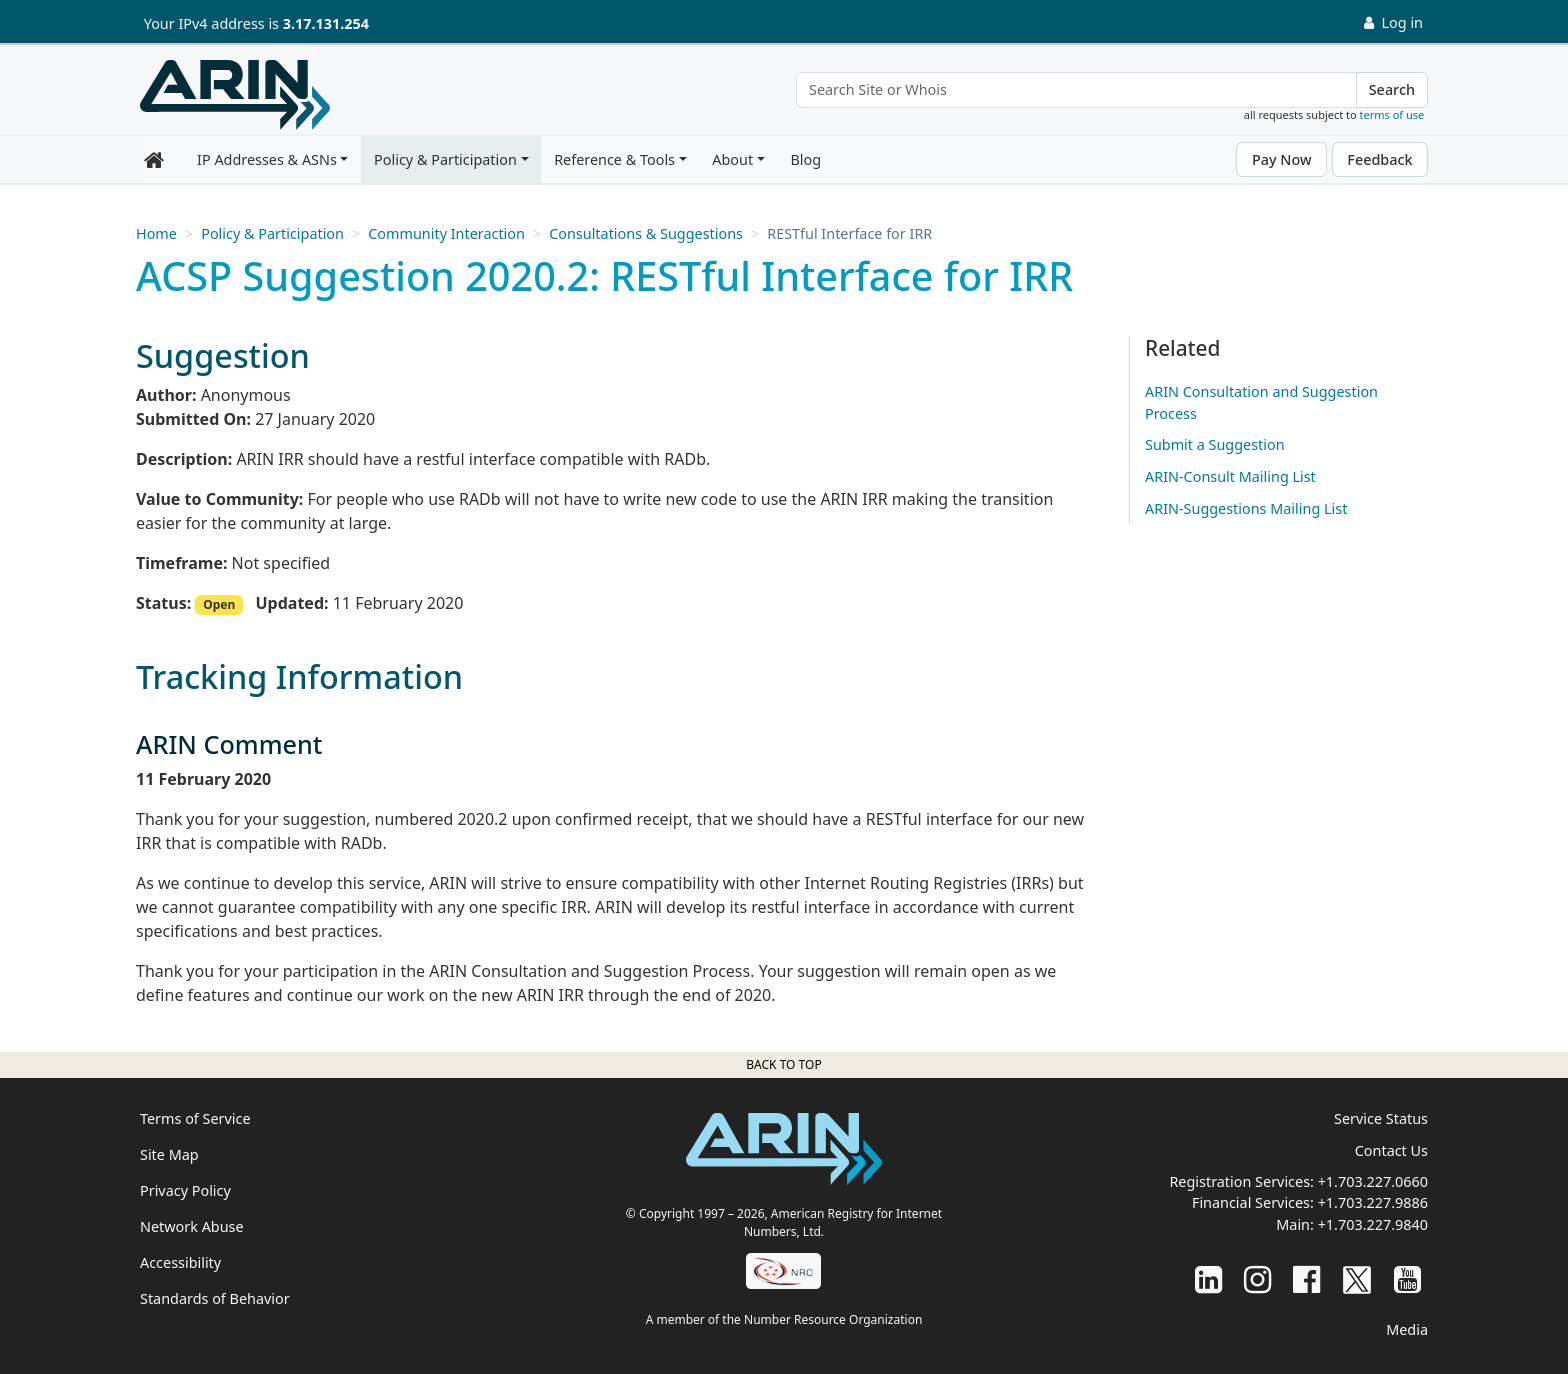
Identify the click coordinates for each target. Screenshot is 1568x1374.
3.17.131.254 (326, 23)
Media (1407, 1329)
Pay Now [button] (1282, 159)
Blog (805, 159)
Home (156, 233)
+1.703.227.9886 (1373, 1202)
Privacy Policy (185, 1190)
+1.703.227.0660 (1373, 1181)
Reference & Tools (614, 159)
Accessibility (180, 1262)
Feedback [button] (1379, 159)
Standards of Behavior (215, 1298)
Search (1392, 89)
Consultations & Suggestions (646, 233)
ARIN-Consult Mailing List (1230, 476)
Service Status (1381, 1118)
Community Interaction (446, 233)
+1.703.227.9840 (1373, 1224)
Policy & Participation (445, 159)
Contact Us (1391, 1150)
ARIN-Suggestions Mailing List (1246, 508)
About (732, 159)
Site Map (169, 1154)
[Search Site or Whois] (1076, 90)
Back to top (783, 1064)
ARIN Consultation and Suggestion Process (1261, 402)
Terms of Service (195, 1118)
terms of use (1392, 114)
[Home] (235, 95)
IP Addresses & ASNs (267, 159)
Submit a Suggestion (1215, 444)
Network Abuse (192, 1226)
